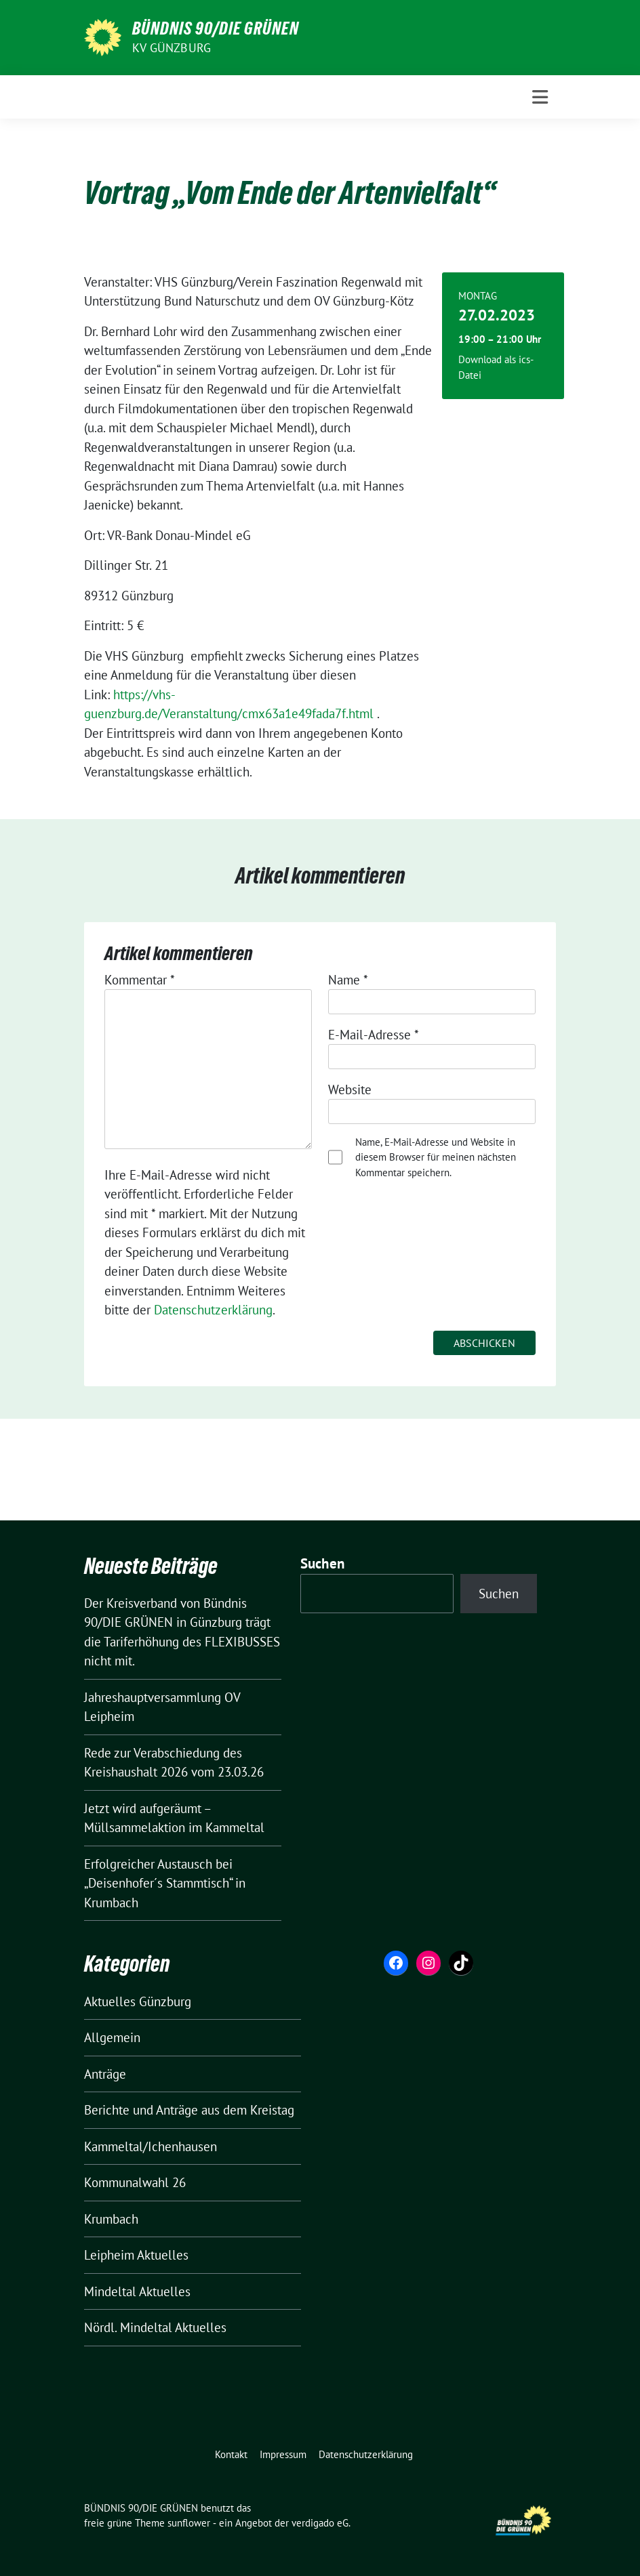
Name (348, 980)
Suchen (322, 1563)
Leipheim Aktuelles (136, 2255)
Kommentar (139, 980)
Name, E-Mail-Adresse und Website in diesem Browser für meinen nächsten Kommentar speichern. (435, 1157)
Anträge (105, 2074)
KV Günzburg (171, 48)
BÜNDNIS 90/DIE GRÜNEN (215, 28)
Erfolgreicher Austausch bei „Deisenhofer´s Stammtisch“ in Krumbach (164, 1883)
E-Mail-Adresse (373, 1034)
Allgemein (112, 2037)
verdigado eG (320, 2522)
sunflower (188, 2522)
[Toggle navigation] (540, 97)
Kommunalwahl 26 (135, 2182)
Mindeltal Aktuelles (137, 2291)
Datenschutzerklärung (213, 1310)
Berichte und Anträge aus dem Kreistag (189, 2110)
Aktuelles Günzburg (137, 2001)
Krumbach (111, 2219)
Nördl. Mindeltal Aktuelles (155, 2327)
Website (350, 1089)
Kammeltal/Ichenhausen (150, 2146)
